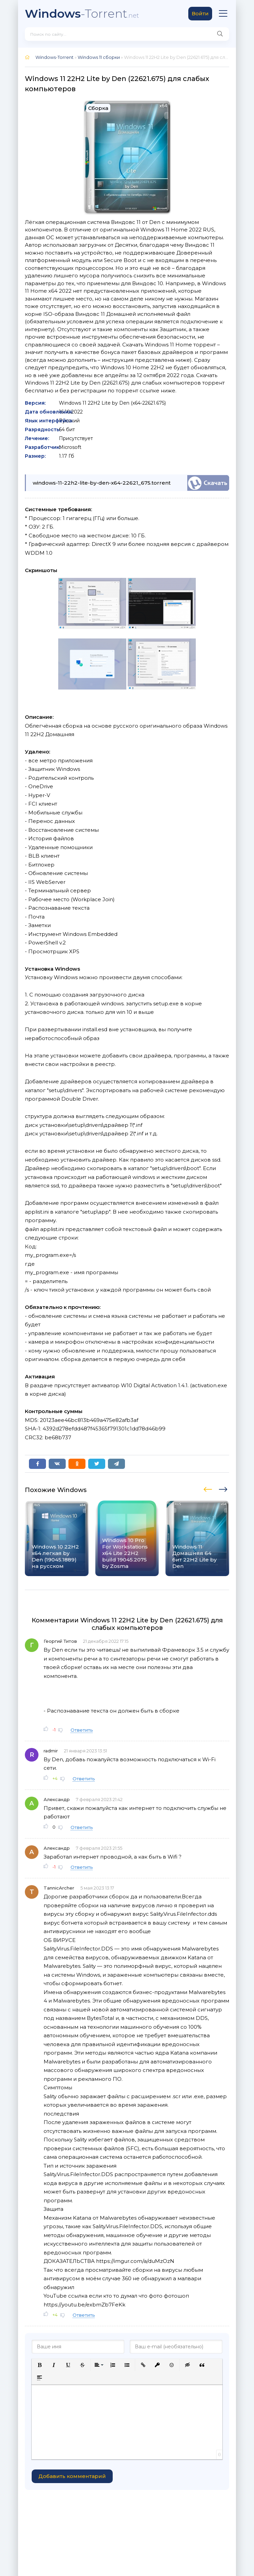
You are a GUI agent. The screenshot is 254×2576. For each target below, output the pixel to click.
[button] (39, 2365)
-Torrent (82, 13)
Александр (57, 1799)
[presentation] (209, 1488)
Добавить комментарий (72, 2476)
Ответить (81, 1730)
